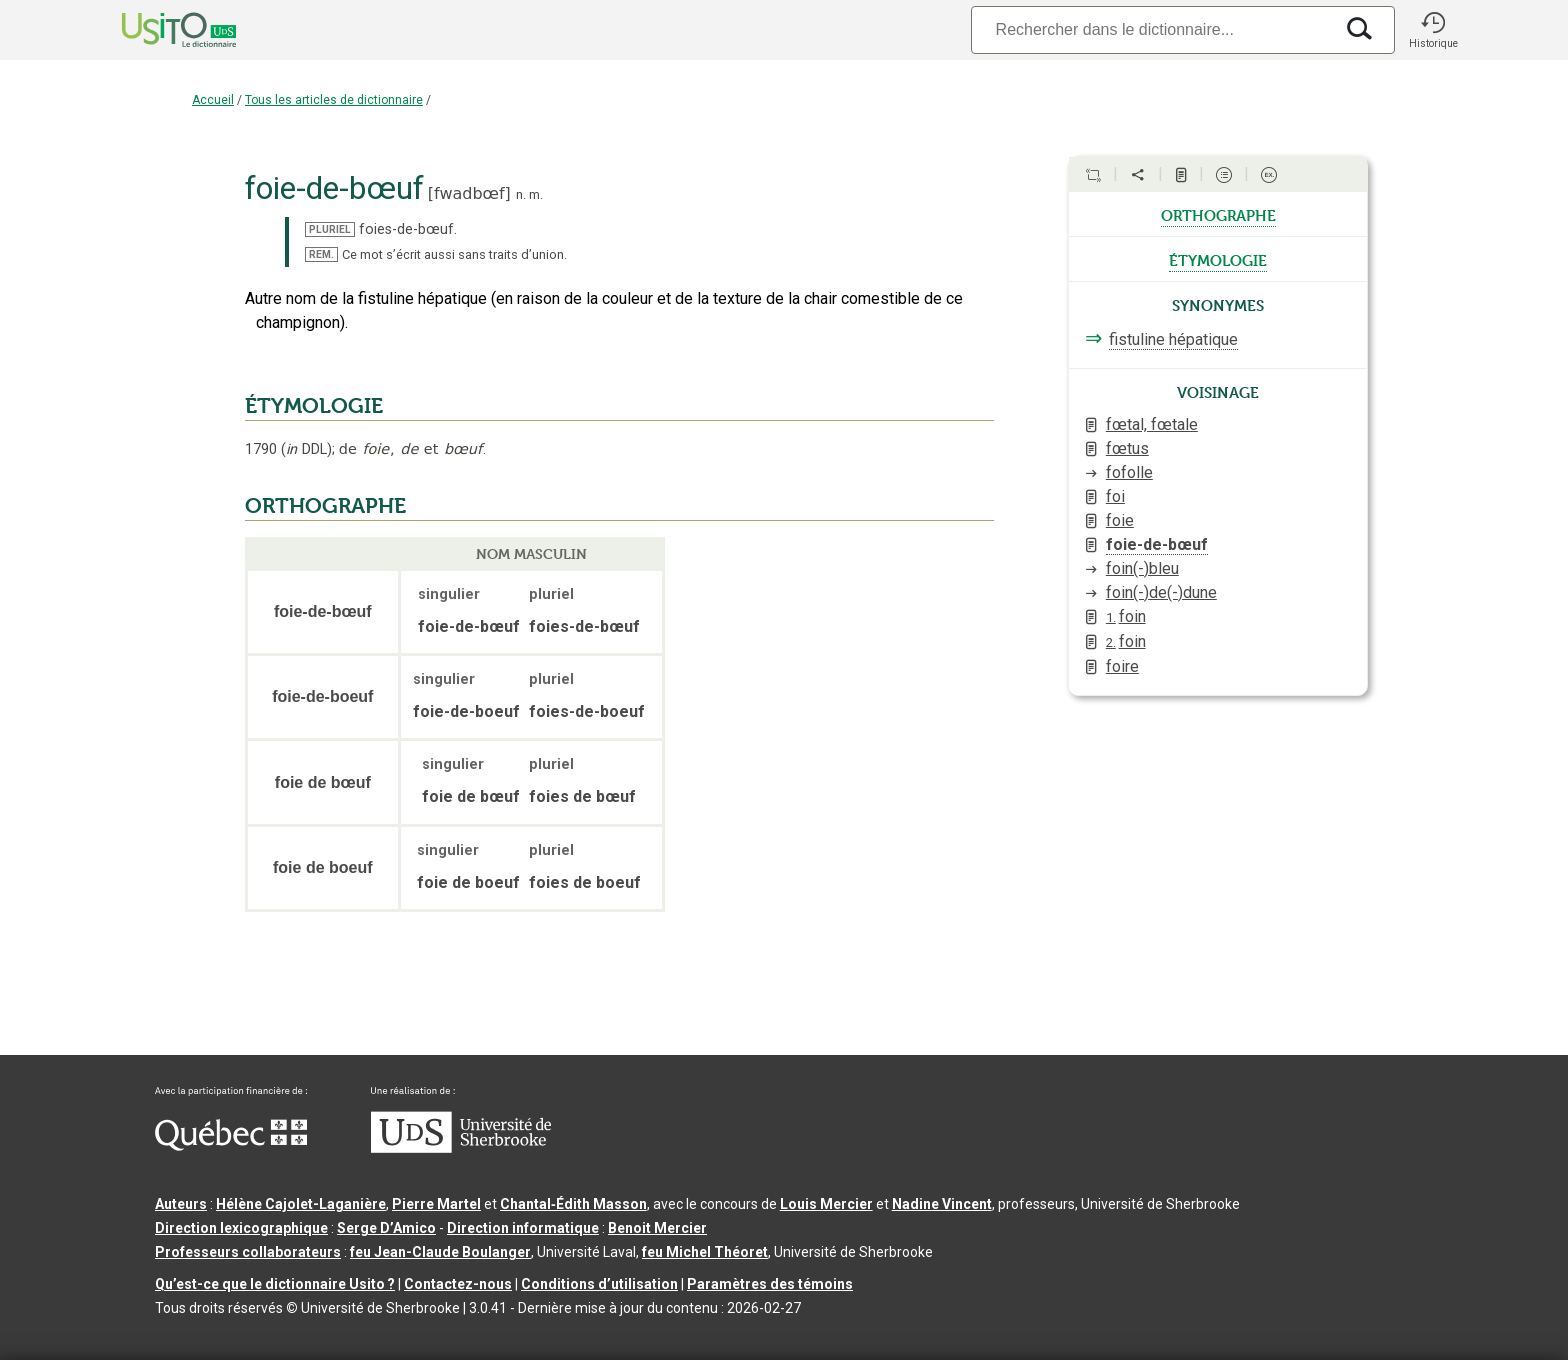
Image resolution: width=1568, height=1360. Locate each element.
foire (1122, 666)
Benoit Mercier (657, 1228)
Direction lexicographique (241, 1228)
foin (1126, 616)
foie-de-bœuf (1157, 544)
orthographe (1218, 214)
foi (1115, 496)
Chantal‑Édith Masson (573, 1204)
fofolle (1129, 472)
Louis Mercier (826, 1204)
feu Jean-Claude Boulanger (440, 1252)
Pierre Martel (436, 1204)
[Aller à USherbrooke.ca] (461, 1148)
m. (536, 194)
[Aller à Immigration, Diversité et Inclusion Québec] (231, 1146)
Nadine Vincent (942, 1204)
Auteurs (181, 1204)
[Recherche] (1152, 29)
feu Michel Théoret (705, 1252)
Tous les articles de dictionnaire (334, 100)
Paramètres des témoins (770, 1284)
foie (1120, 520)
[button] (1433, 30)
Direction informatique (523, 1228)
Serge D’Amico (386, 1228)
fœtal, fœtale (1152, 424)
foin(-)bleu (1142, 568)
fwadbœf (469, 193)
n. (521, 194)
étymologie (1218, 259)
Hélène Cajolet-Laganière (301, 1204)
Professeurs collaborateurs (248, 1252)
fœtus (1127, 448)
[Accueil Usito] (157, 30)
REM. (321, 254)
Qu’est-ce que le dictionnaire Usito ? (275, 1284)
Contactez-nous (458, 1284)
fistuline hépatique (1173, 339)
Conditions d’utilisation (599, 1284)
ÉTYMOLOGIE (314, 406)
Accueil (213, 100)
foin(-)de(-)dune (1161, 592)
